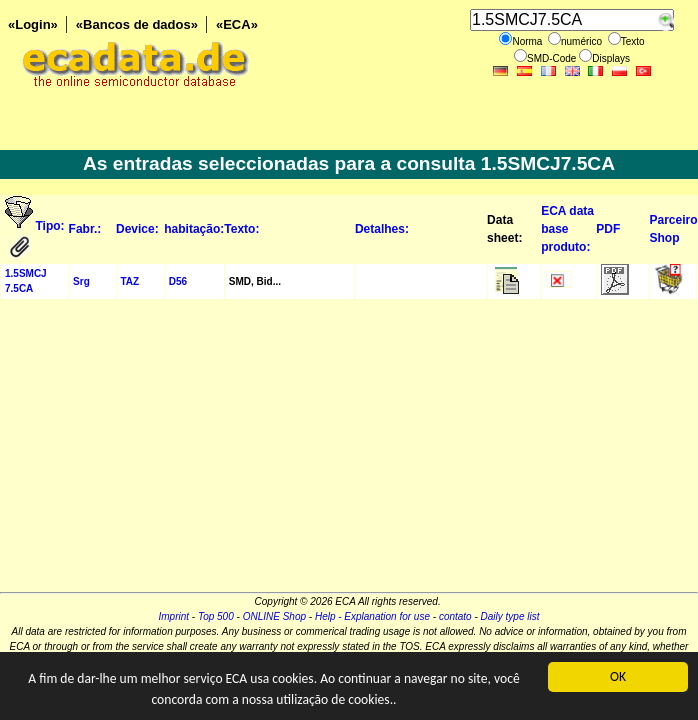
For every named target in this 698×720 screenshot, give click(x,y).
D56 (178, 281)
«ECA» (237, 24)
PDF (608, 229)
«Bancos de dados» (137, 24)
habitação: (194, 229)
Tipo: (50, 226)
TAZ (130, 281)
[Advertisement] (349, 452)
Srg (81, 281)
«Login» (33, 24)
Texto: (241, 229)
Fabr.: (85, 229)
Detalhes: (382, 229)
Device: (137, 229)
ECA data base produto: (567, 229)
